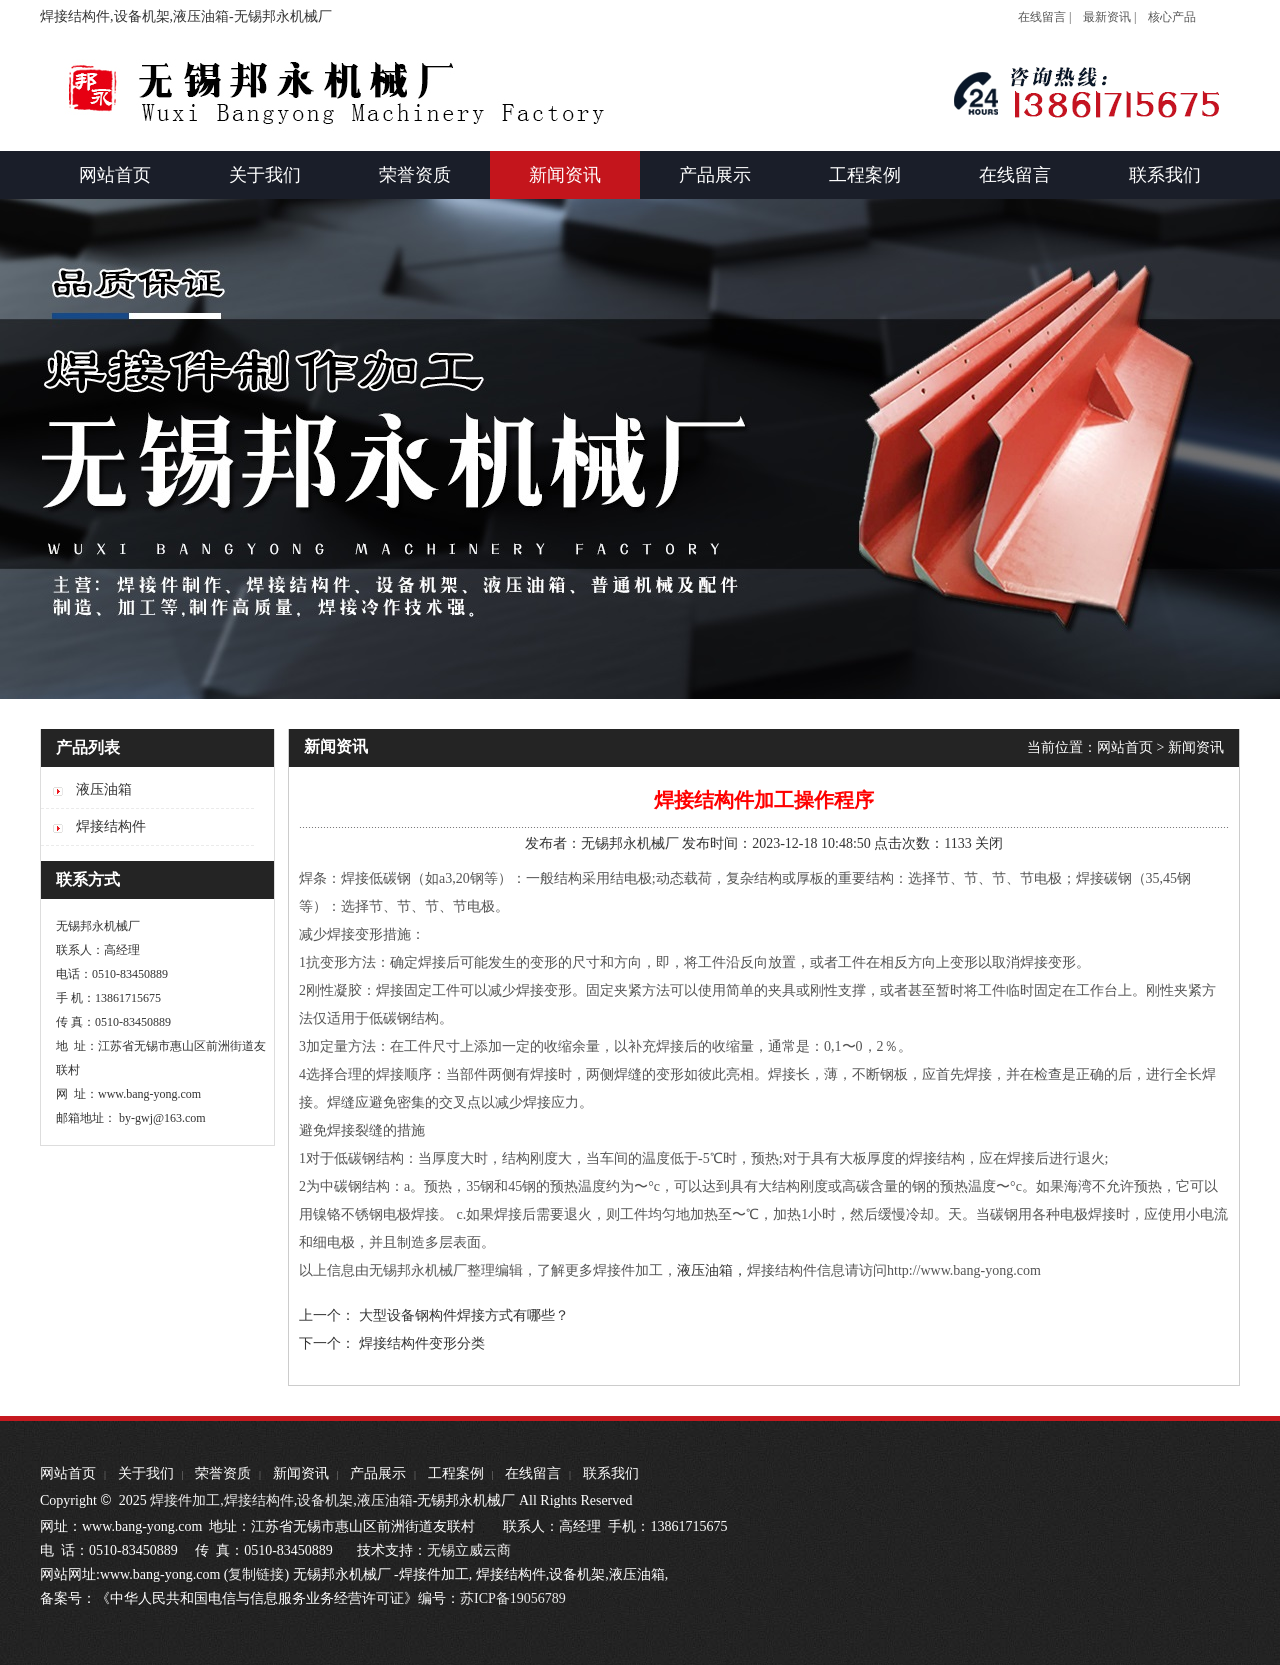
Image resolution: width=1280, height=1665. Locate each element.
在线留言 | (1044, 17)
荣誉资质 (223, 1473)
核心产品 (1172, 17)
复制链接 (256, 1574)
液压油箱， (712, 1270)
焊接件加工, (185, 1500)
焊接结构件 (259, 1500)
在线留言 (533, 1473)
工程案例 (456, 1473)
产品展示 (378, 1473)
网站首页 (1125, 747)
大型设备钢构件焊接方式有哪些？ (464, 1315)
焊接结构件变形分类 (422, 1343)
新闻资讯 (1196, 747)
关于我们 (146, 1473)
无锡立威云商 (469, 1550)
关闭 (989, 843)
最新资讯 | (1109, 17)
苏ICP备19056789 (513, 1598)
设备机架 (325, 1500)
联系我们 (611, 1473)
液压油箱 (385, 1500)
